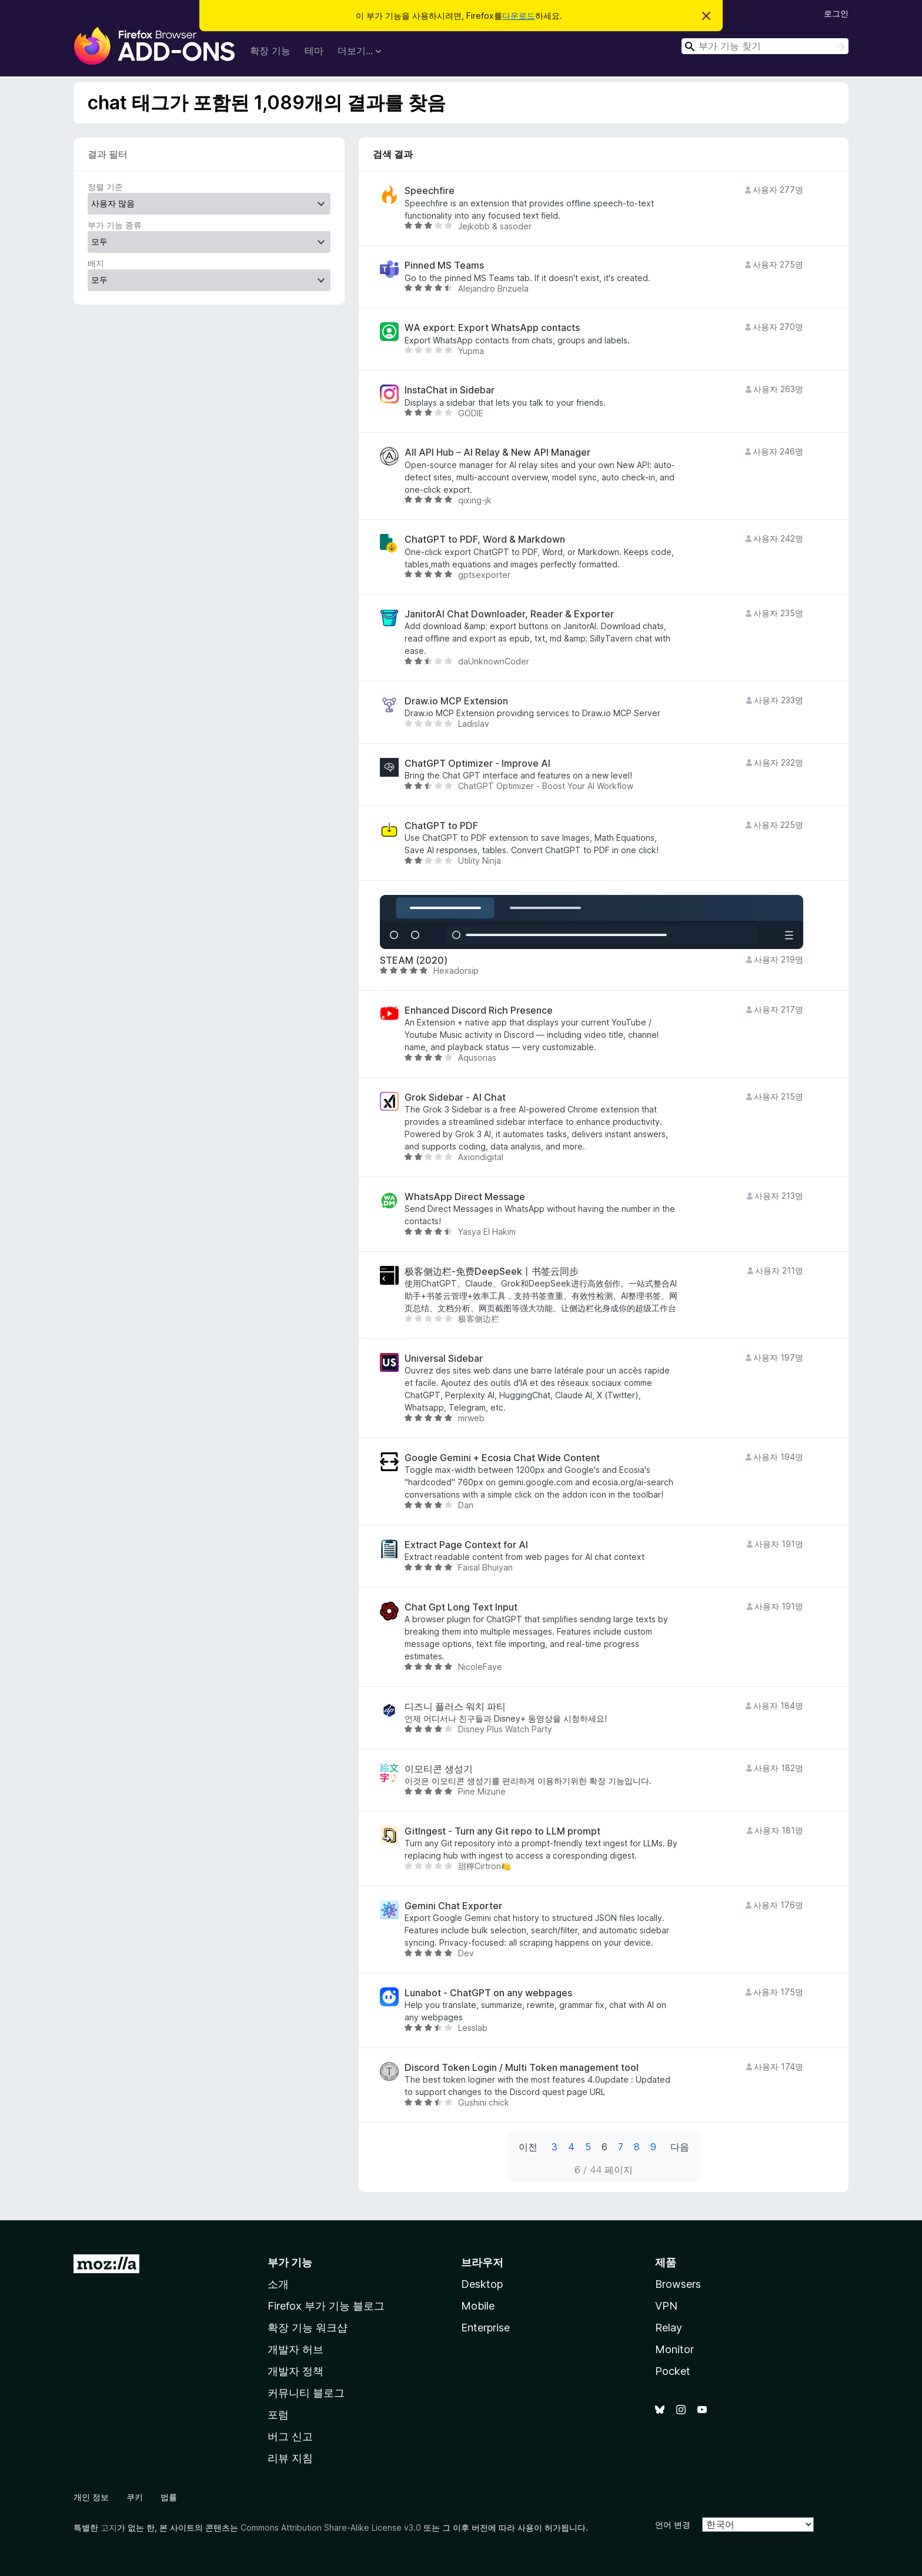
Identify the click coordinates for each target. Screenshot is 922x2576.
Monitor (674, 2349)
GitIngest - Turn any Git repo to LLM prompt (502, 1831)
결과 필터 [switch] (108, 154)
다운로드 (518, 16)
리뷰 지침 (290, 2458)
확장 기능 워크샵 (308, 2327)
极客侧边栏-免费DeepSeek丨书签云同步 (492, 1271)
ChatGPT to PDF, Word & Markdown (485, 539)
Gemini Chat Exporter (453, 1906)
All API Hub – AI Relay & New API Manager (497, 452)
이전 (528, 2147)
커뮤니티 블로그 (306, 2393)
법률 (169, 2497)
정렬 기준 (105, 187)
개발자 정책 (295, 2371)
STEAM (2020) (413, 960)
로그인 (836, 13)
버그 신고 (290, 2436)
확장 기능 (270, 50)
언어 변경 (672, 2525)
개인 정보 (91, 2497)
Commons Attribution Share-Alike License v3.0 (330, 2527)
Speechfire (430, 190)
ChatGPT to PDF (441, 825)
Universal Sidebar (444, 1358)
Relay (668, 2327)
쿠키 (134, 2497)
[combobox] (765, 46)
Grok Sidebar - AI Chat (455, 1097)
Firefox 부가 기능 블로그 (326, 2306)
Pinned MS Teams (444, 265)
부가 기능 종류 (115, 225)
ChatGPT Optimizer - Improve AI (477, 763)
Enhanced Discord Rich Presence (479, 1010)
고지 (109, 2527)
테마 (314, 50)
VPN (666, 2306)
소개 (278, 2284)
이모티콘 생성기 (439, 1769)
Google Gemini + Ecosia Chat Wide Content (502, 1458)
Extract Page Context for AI (466, 1545)
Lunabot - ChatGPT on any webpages (488, 1993)
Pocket (672, 2371)
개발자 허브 (295, 2349)
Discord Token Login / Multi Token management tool (522, 2067)
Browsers (678, 2284)
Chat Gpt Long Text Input (461, 1607)
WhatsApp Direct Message (465, 1196)
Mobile (478, 2306)
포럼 (278, 2414)
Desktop (482, 2284)
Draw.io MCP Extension (456, 701)
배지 (96, 263)
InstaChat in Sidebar (450, 390)
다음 (679, 2147)
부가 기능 (290, 2262)
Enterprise (485, 2327)
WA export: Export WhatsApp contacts (492, 327)
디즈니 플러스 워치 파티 (455, 1706)
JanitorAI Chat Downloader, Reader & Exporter (509, 614)
